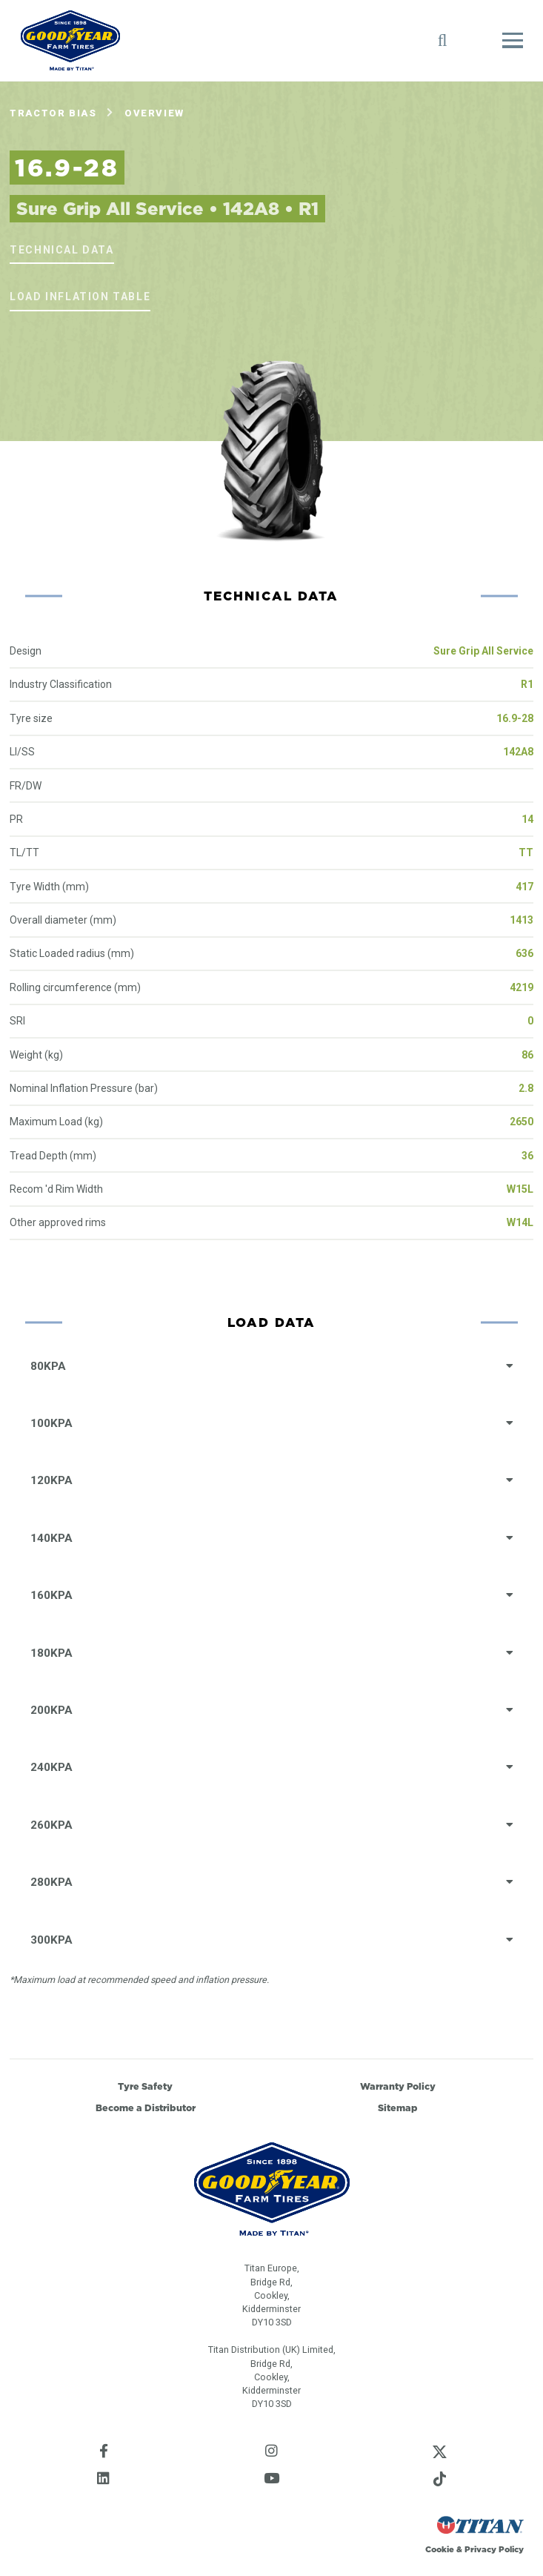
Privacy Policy (494, 2549)
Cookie (439, 2549)
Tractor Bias (53, 113)
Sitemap (398, 2108)
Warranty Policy (398, 2086)
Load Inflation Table (80, 296)
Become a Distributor (146, 2108)
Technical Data (61, 250)
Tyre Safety (145, 2086)
